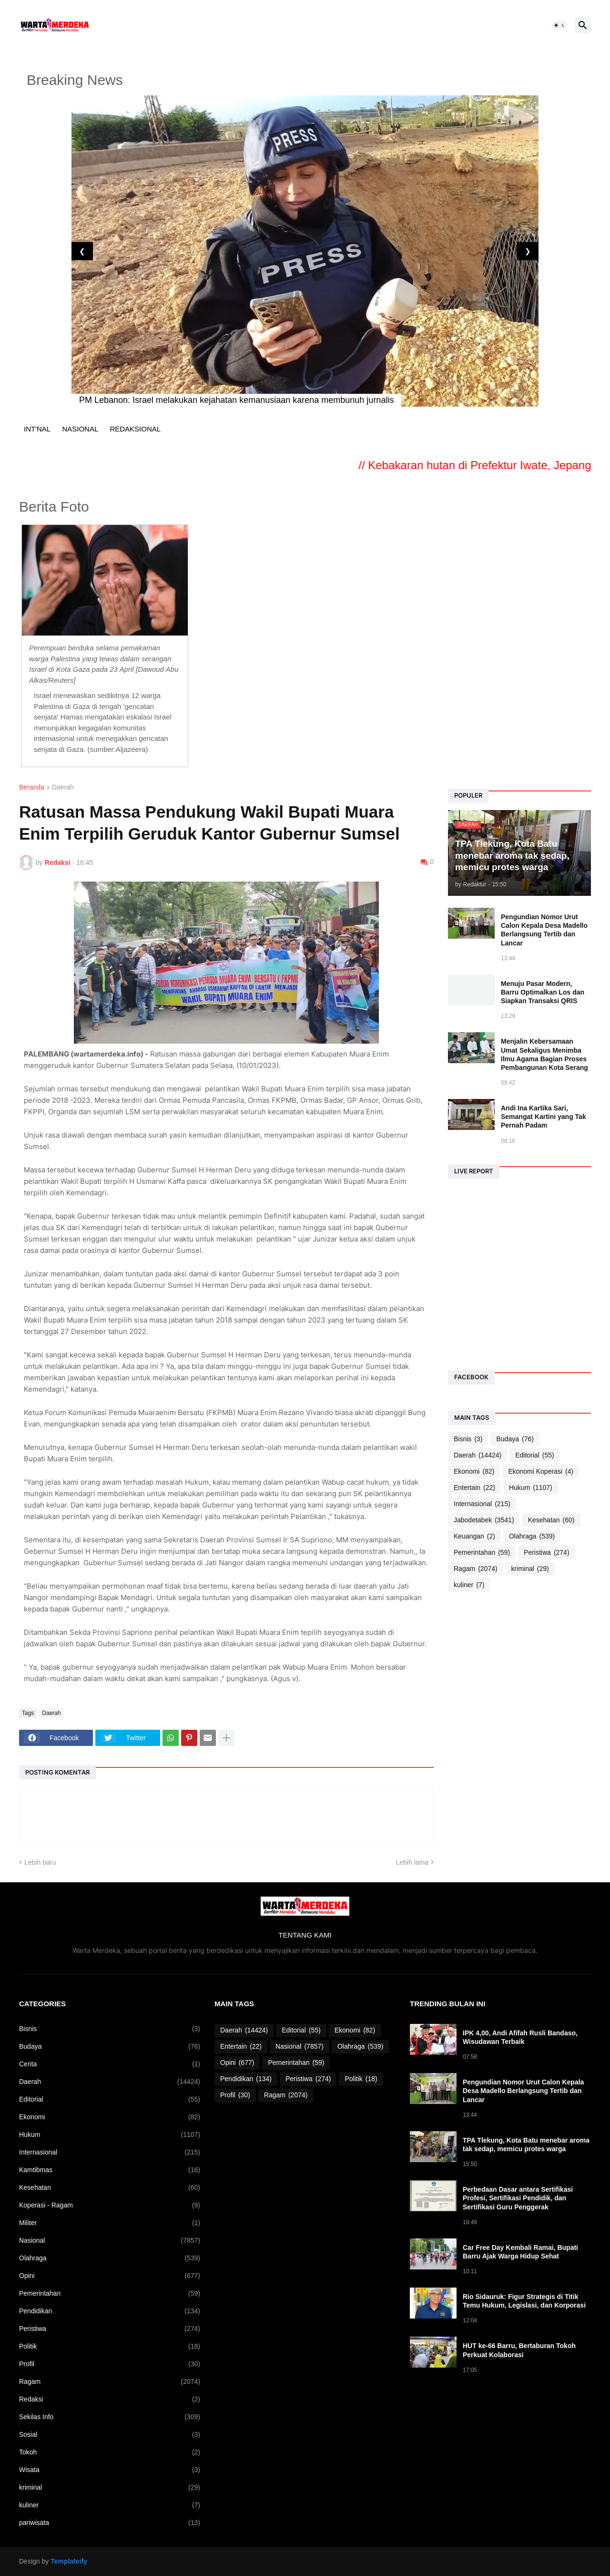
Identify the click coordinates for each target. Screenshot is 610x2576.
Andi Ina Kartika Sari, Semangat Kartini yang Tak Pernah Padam (543, 1116)
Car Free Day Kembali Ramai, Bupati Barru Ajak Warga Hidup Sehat (520, 2252)
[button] (559, 25)
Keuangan (474, 1536)
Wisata (109, 2470)
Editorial (534, 1455)
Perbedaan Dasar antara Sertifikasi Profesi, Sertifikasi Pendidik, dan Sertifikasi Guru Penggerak (518, 2198)
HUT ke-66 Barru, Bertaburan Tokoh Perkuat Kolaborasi (519, 2350)
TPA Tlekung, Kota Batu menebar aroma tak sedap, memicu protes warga (526, 2144)
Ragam (476, 1569)
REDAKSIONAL (135, 429)
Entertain (474, 1488)
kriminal (530, 1569)
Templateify (69, 2561)
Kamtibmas (109, 2170)
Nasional (109, 2241)
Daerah (63, 787)
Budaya (514, 1439)
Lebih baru (40, 1862)
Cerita (109, 2064)
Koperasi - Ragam (109, 2205)
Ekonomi (474, 1472)
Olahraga (532, 1536)
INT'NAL (37, 429)
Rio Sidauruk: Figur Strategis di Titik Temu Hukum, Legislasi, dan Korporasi (524, 2301)
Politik (109, 2346)
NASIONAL (80, 429)
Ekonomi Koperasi (540, 1472)
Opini (109, 2276)
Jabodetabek (484, 1520)
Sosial (109, 2435)
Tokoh (109, 2452)
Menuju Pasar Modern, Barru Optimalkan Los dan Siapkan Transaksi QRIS (542, 992)
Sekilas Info (109, 2417)
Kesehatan (551, 1520)
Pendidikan (109, 2311)
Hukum (530, 1488)
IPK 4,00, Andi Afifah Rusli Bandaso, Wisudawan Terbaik (520, 2037)
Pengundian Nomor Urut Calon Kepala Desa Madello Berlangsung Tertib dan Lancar (544, 930)
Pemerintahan (482, 1553)
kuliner (469, 1585)
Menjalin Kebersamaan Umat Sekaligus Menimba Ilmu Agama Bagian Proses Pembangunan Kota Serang (544, 1054)
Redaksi (109, 2399)
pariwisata (109, 2523)
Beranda (31, 787)
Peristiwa (546, 1553)
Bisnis (468, 1439)
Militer (109, 2223)
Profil (109, 2364)
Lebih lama (412, 1862)
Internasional (482, 1504)
